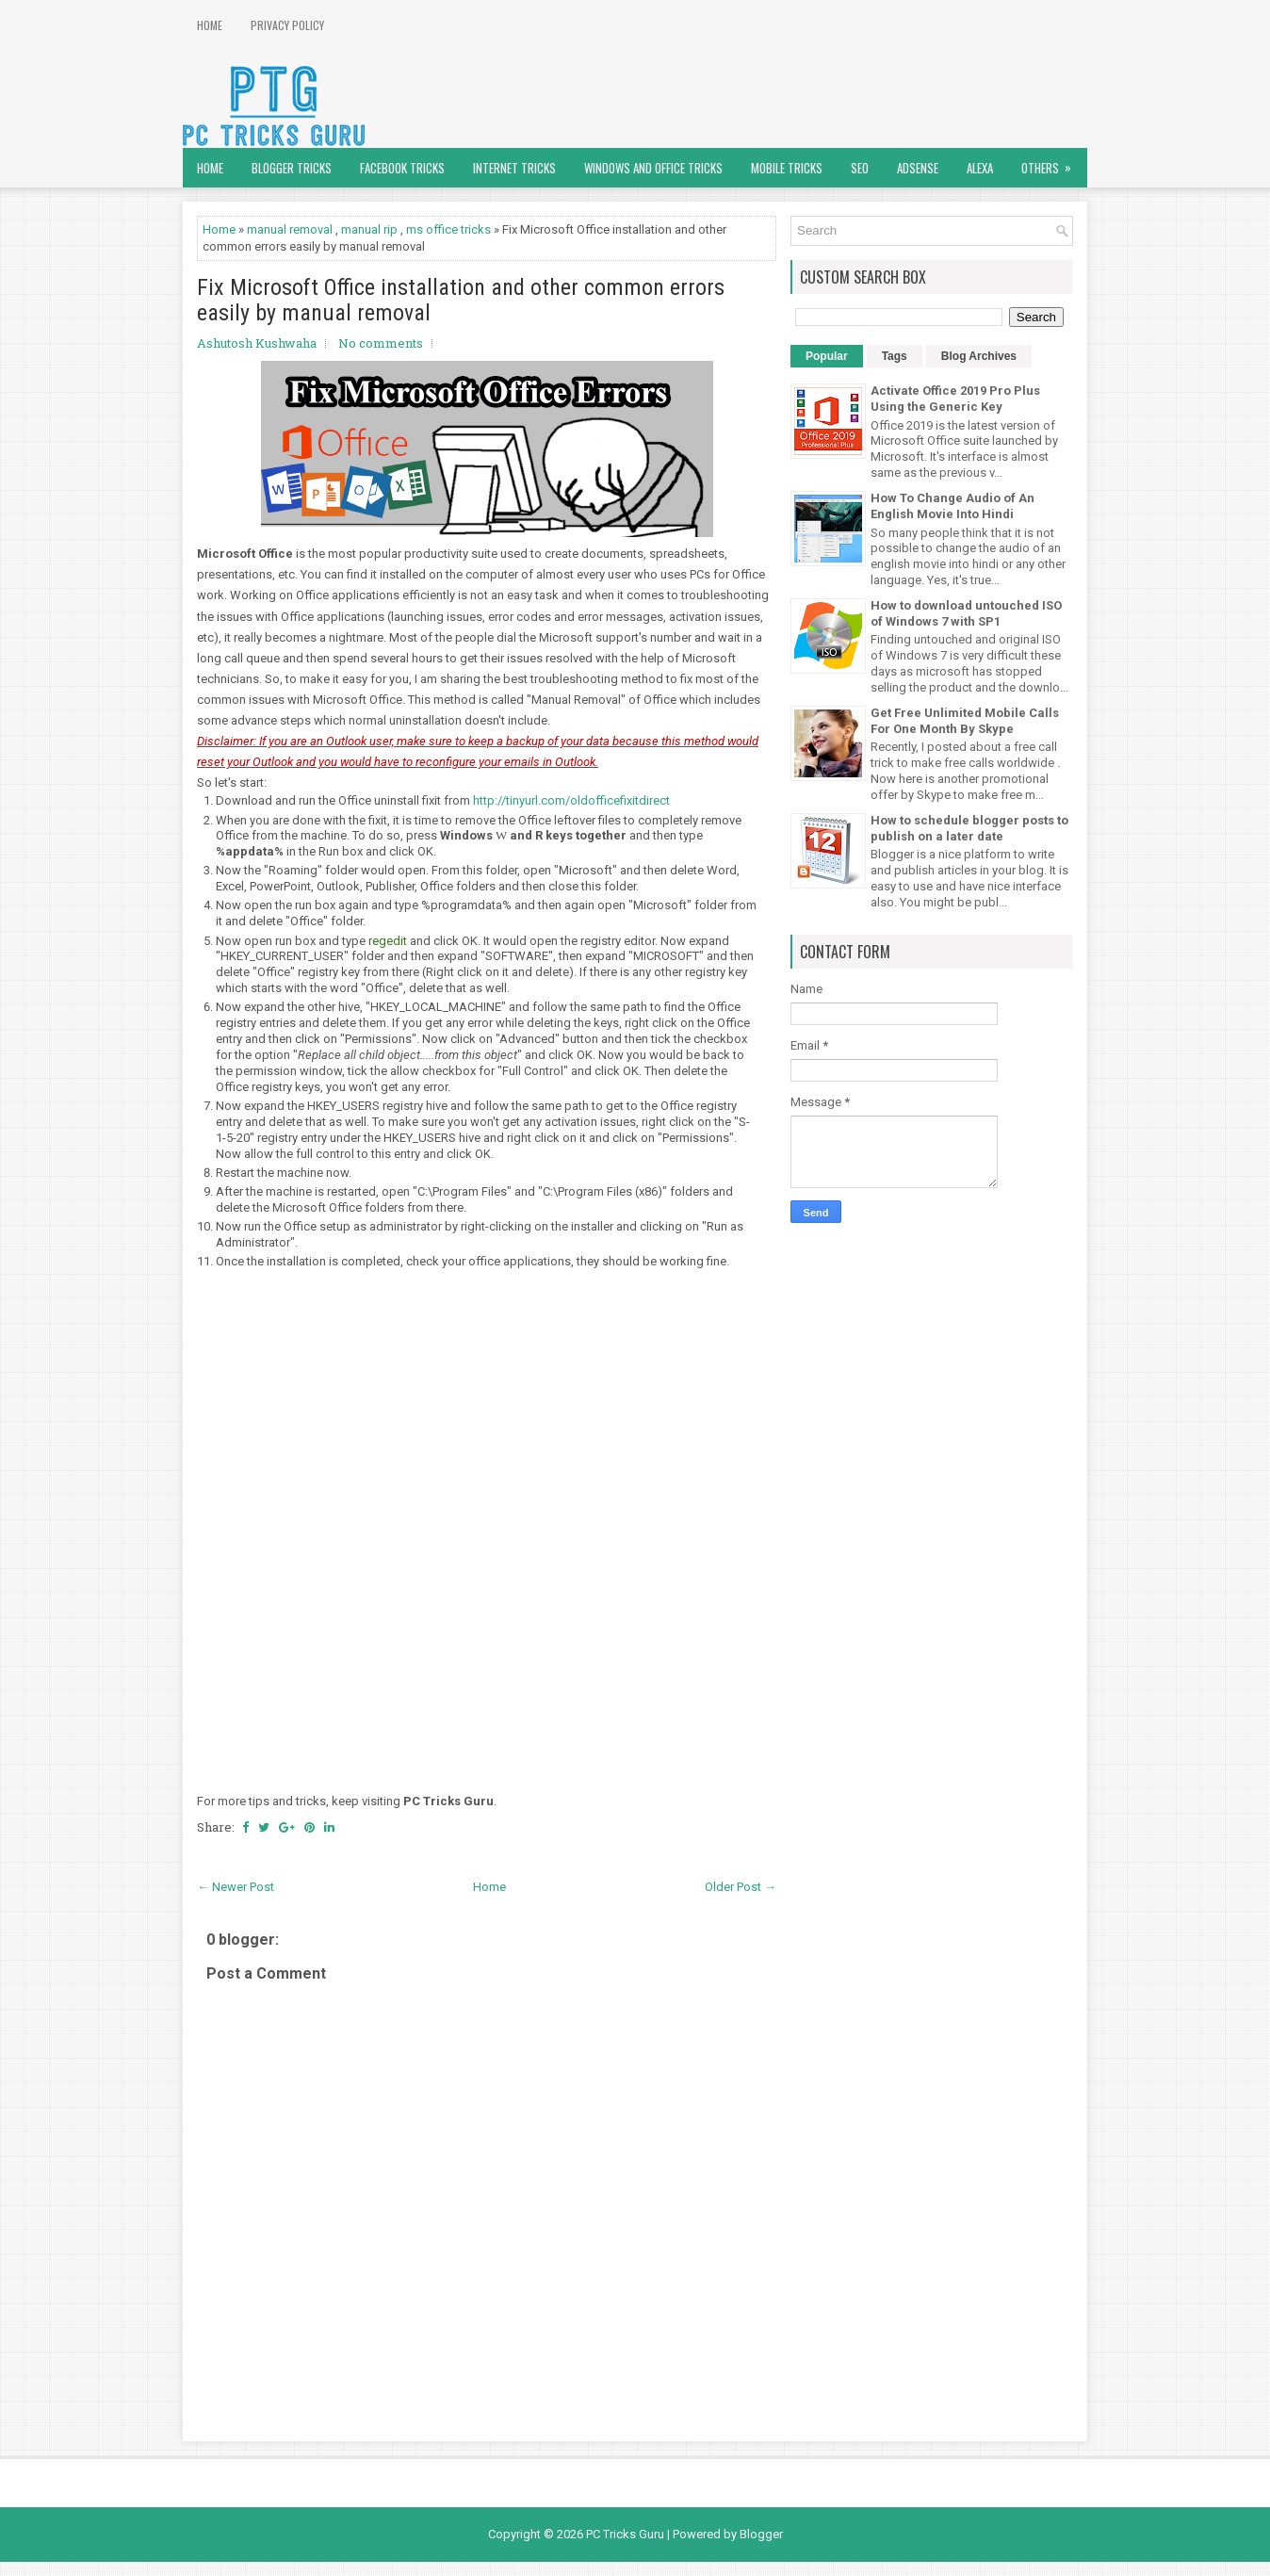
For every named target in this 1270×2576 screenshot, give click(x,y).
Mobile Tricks (786, 167)
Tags (894, 356)
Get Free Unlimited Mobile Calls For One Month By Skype (965, 721)
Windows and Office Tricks (653, 167)
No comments (380, 342)
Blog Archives (979, 356)
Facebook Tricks (402, 167)
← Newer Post (235, 1887)
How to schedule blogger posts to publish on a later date (969, 828)
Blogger (761, 2534)
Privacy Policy (287, 25)
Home (209, 25)
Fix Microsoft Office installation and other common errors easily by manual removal (461, 300)
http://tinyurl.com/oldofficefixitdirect (571, 800)
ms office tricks (448, 229)
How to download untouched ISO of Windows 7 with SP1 (966, 613)
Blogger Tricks (292, 167)
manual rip (369, 229)
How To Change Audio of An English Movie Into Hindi (952, 506)
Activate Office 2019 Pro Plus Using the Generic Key (955, 398)
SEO (860, 167)
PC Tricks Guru (625, 2534)
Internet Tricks (514, 167)
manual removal (290, 229)
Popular (827, 356)
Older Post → (740, 1887)
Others (1052, 162)
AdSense (917, 167)
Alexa (980, 167)
